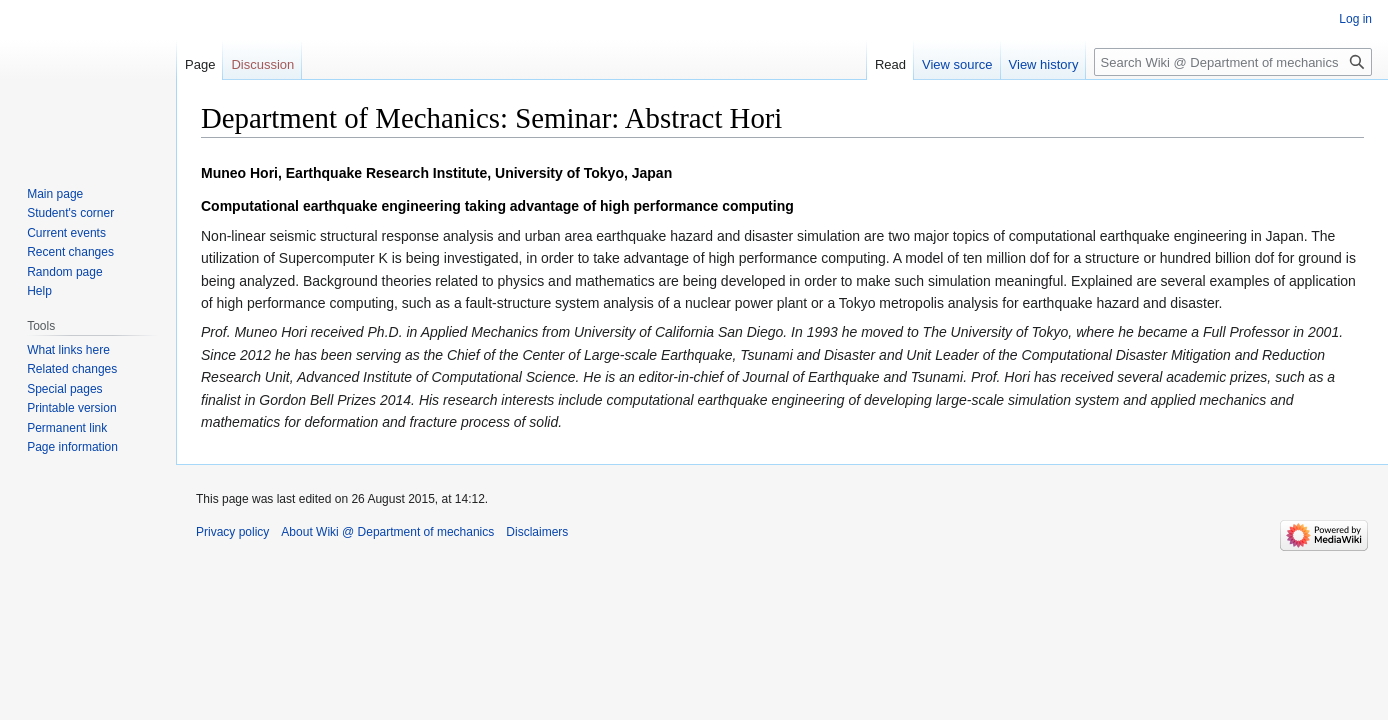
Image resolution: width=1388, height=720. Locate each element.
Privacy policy (232, 532)
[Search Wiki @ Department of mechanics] (1233, 62)
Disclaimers (537, 532)
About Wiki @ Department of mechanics (387, 532)
